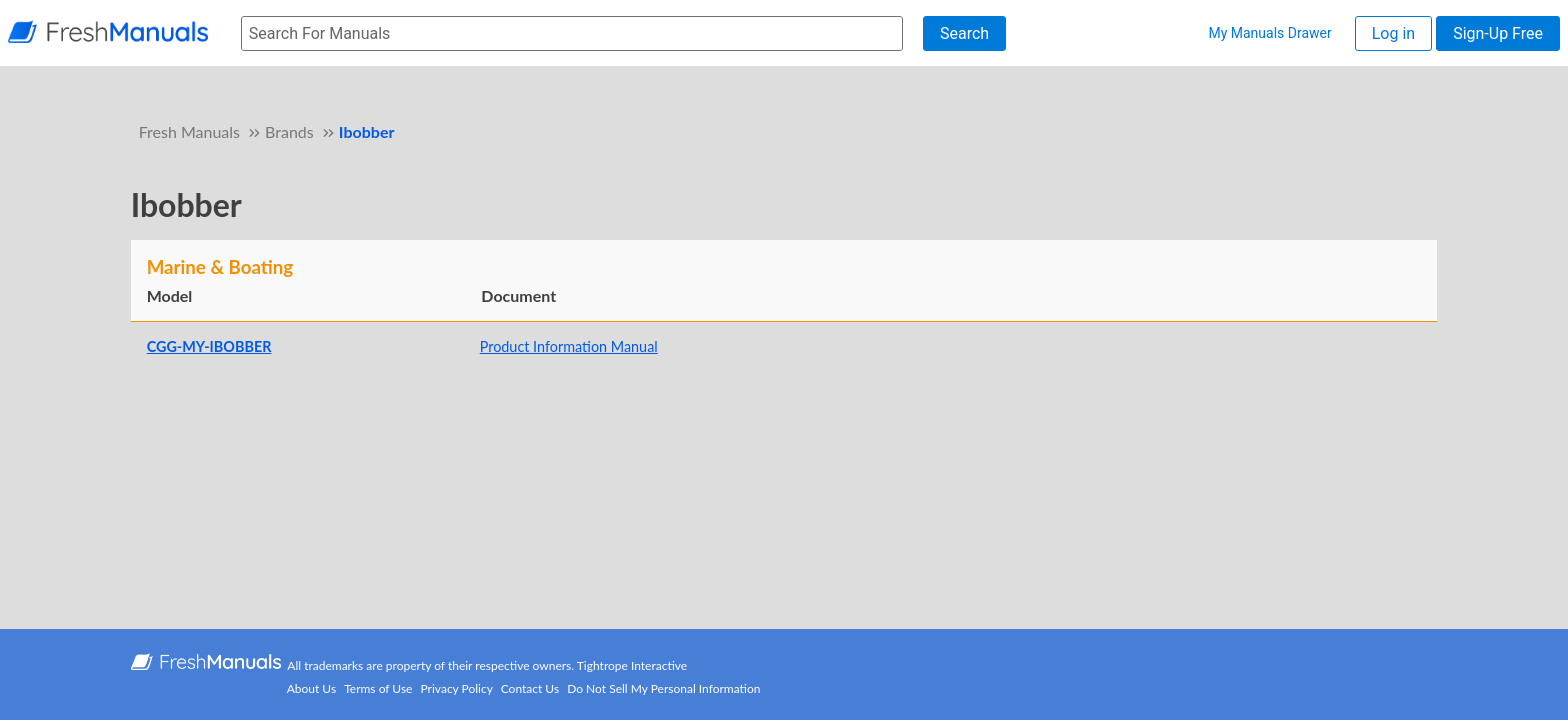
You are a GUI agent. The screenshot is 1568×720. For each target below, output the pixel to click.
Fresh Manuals (189, 131)
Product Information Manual (569, 346)
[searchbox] (572, 33)
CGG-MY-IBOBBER (209, 346)
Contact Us (530, 688)
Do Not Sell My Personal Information (663, 688)
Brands (289, 131)
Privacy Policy (457, 688)
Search (964, 33)
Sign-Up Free (1498, 33)
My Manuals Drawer (1269, 33)
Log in (1393, 33)
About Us (311, 688)
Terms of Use (378, 688)
